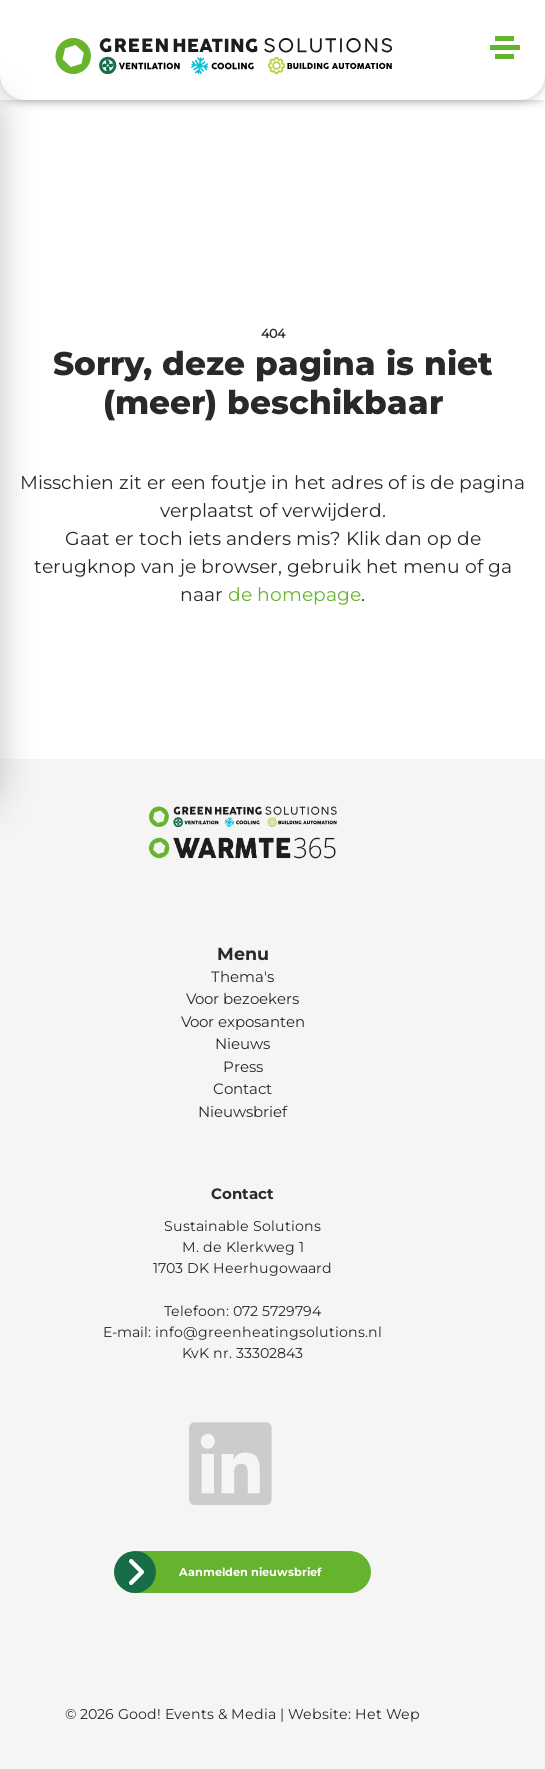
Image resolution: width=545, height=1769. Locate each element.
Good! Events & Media (197, 1714)
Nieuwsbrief (242, 1111)
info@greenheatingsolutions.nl (268, 1332)
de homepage (294, 594)
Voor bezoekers (242, 998)
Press (243, 1066)
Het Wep (387, 1714)
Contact (242, 1088)
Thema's (242, 976)
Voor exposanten (243, 1021)
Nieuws (242, 1043)
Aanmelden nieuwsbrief (250, 1572)
